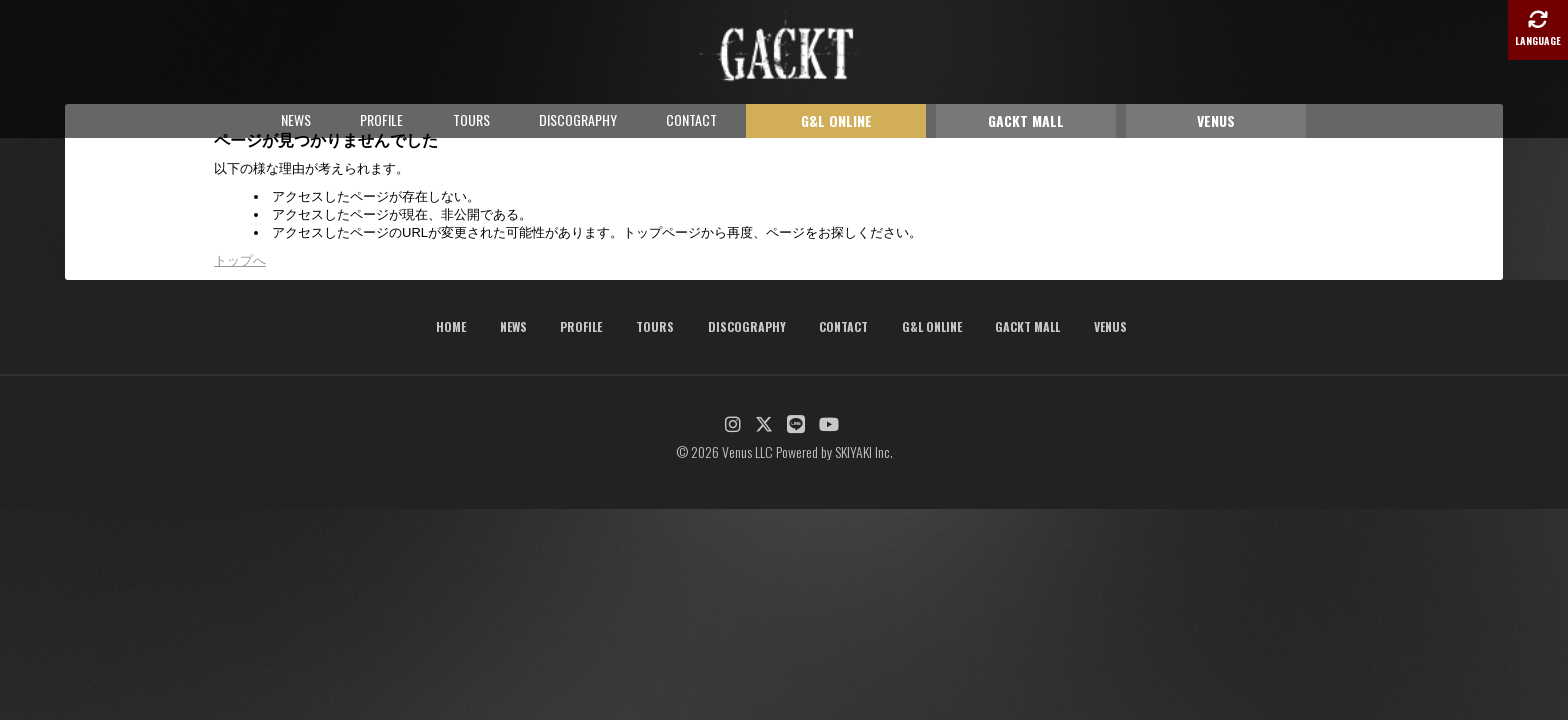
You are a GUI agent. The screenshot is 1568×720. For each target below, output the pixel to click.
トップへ (240, 260)
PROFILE (381, 119)
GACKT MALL (1026, 120)
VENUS (1216, 120)
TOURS (471, 119)
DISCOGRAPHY (578, 119)
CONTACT (691, 119)
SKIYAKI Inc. (864, 451)
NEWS (296, 119)
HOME (451, 326)
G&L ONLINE (836, 120)
